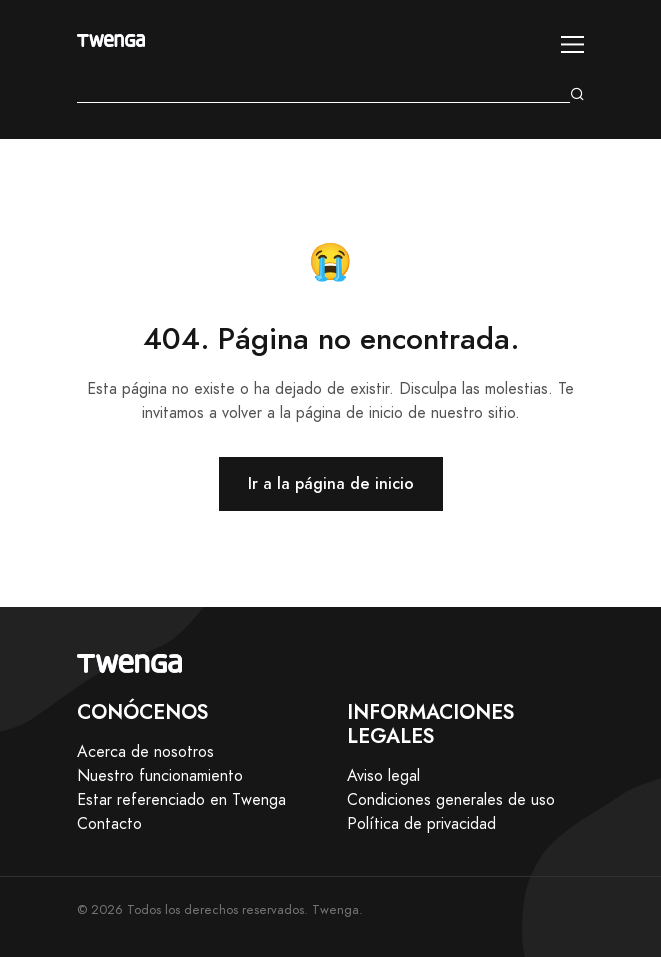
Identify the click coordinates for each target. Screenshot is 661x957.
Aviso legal (383, 776)
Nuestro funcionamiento (160, 776)
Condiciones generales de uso (451, 800)
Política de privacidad (421, 824)
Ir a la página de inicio (331, 483)
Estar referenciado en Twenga (181, 800)
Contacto (109, 824)
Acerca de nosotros (145, 752)
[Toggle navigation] (572, 44)
